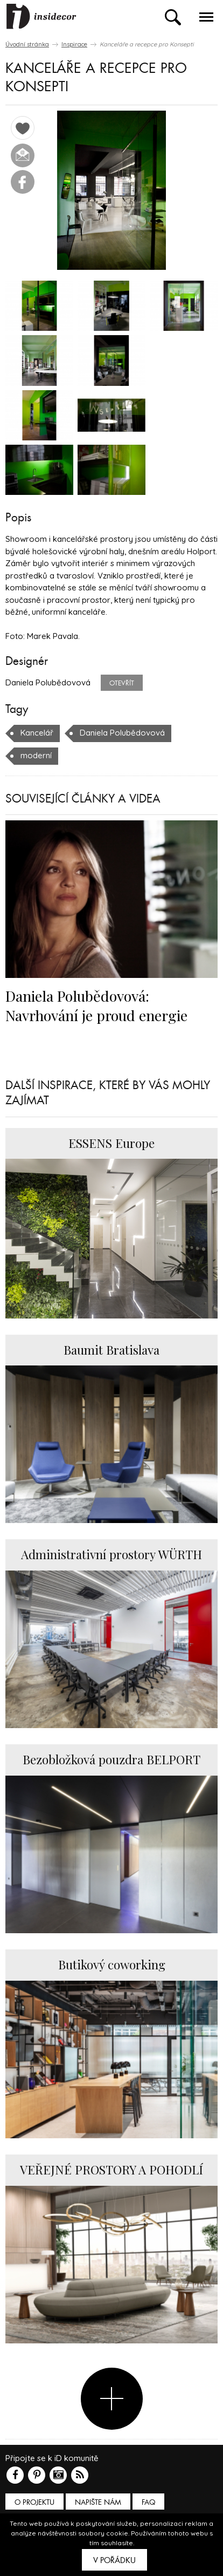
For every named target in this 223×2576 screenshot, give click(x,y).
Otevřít (121, 683)
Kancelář (36, 733)
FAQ (148, 2502)
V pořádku (114, 2560)
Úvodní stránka (27, 44)
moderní (36, 755)
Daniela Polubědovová (122, 733)
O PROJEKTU (34, 2502)
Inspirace (74, 44)
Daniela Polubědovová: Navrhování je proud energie (96, 1005)
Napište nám (98, 2502)
